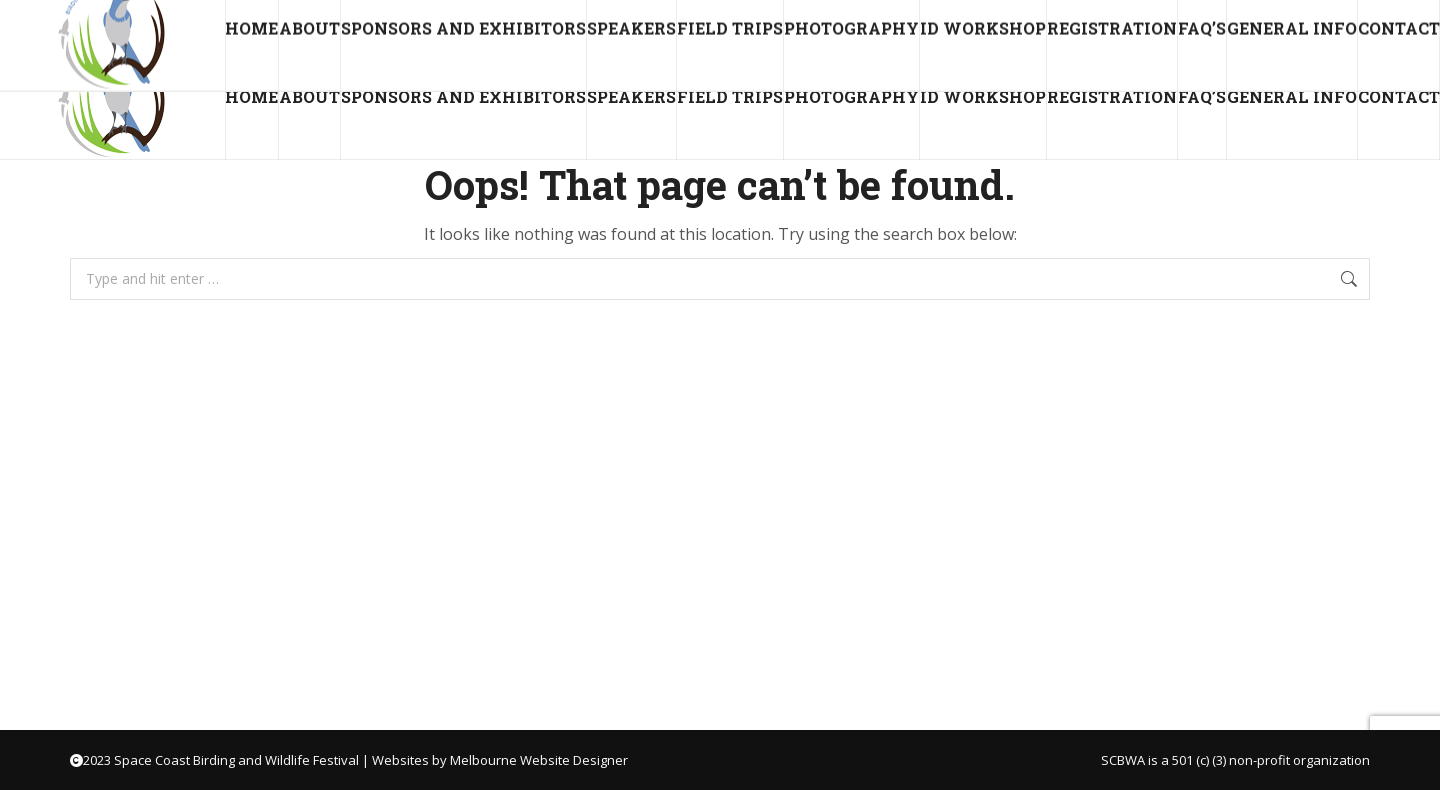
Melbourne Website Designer (539, 760)
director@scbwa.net (102, 17)
